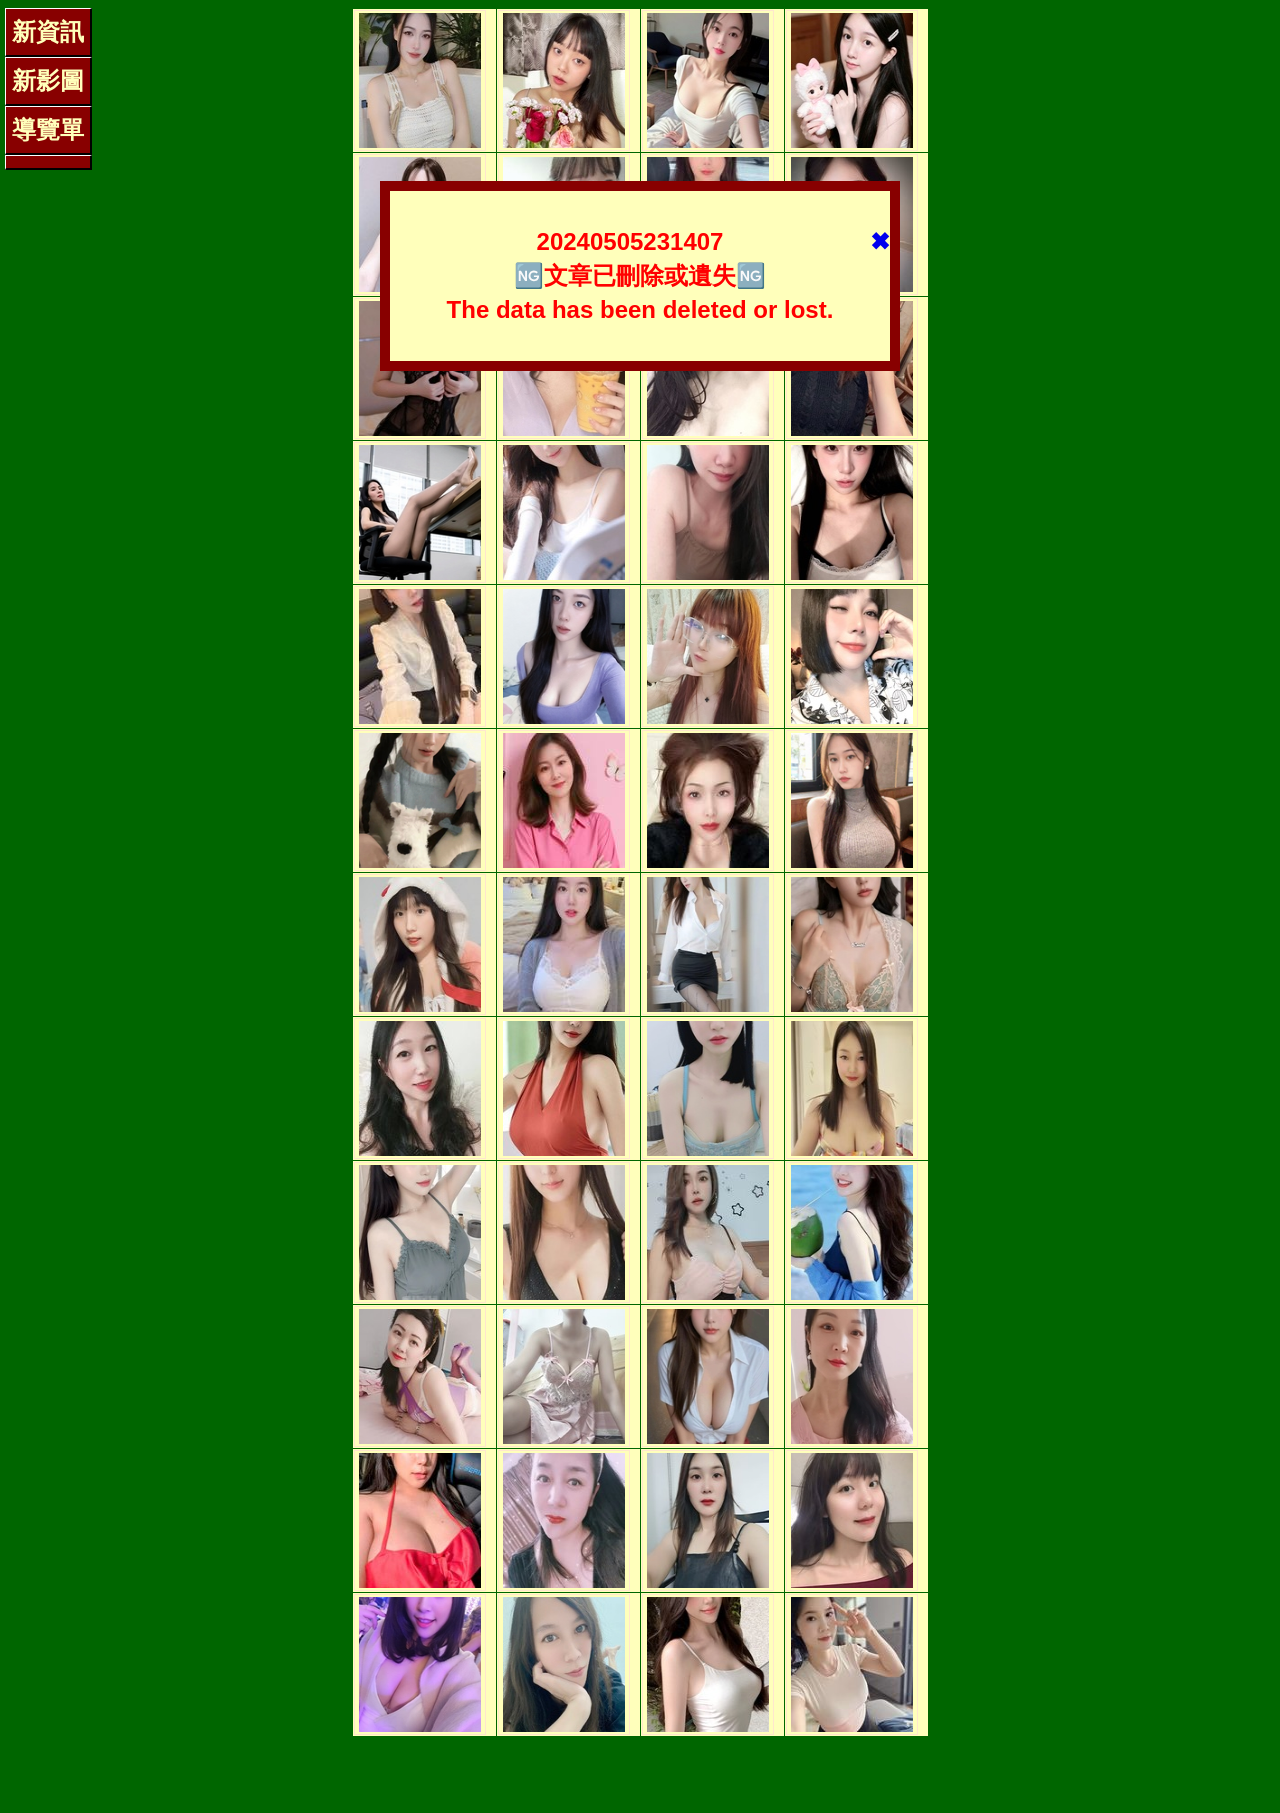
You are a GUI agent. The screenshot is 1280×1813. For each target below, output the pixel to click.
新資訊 (48, 31)
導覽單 (48, 129)
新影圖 (48, 80)
